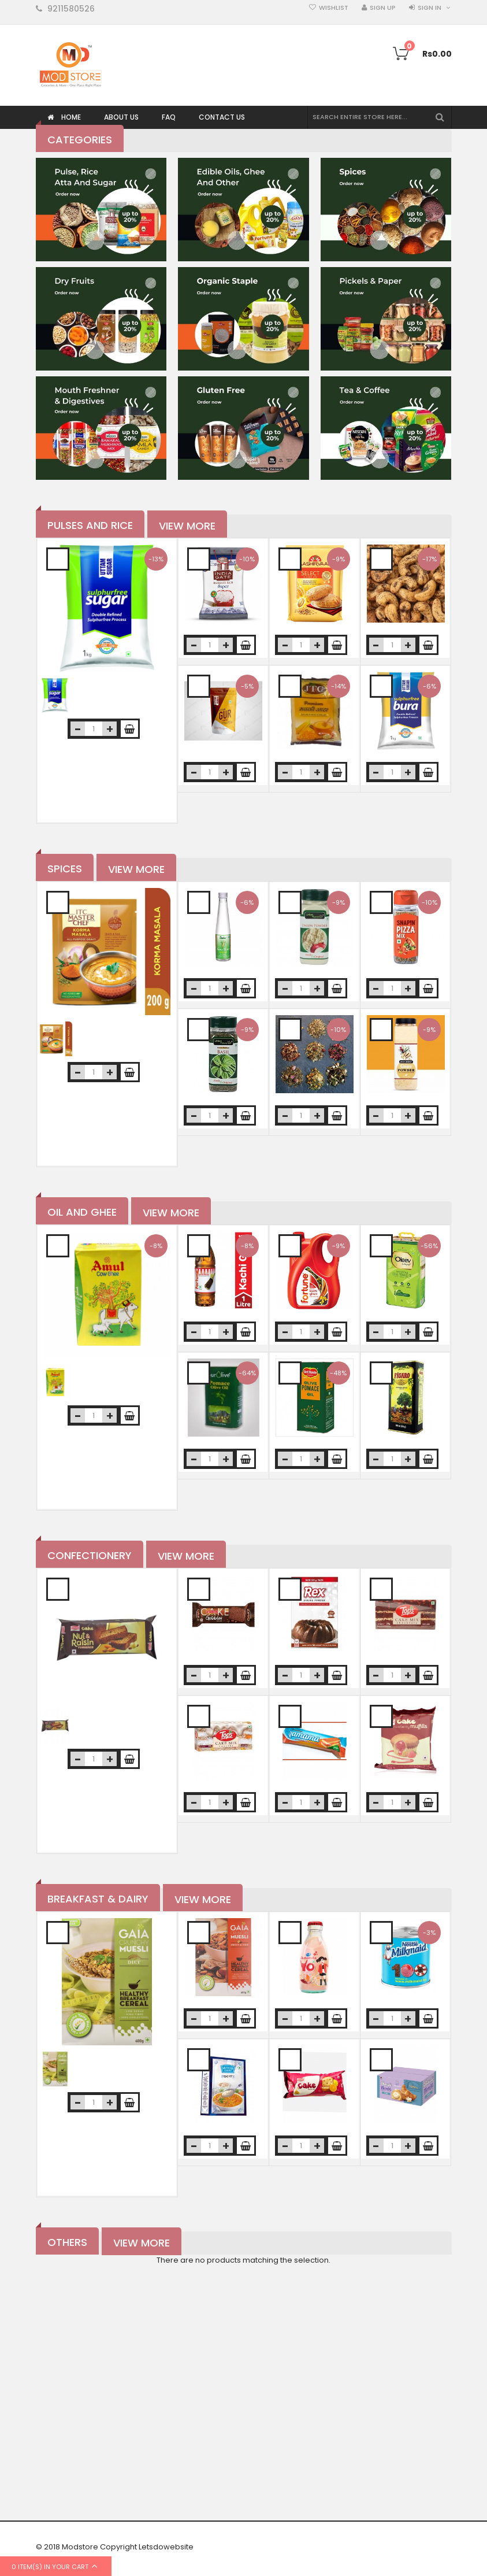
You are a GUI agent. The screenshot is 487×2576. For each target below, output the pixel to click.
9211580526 (71, 8)
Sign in (429, 7)
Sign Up (383, 7)
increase (109, 728)
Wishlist (333, 7)
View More (187, 526)
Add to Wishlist (57, 559)
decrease (77, 728)
